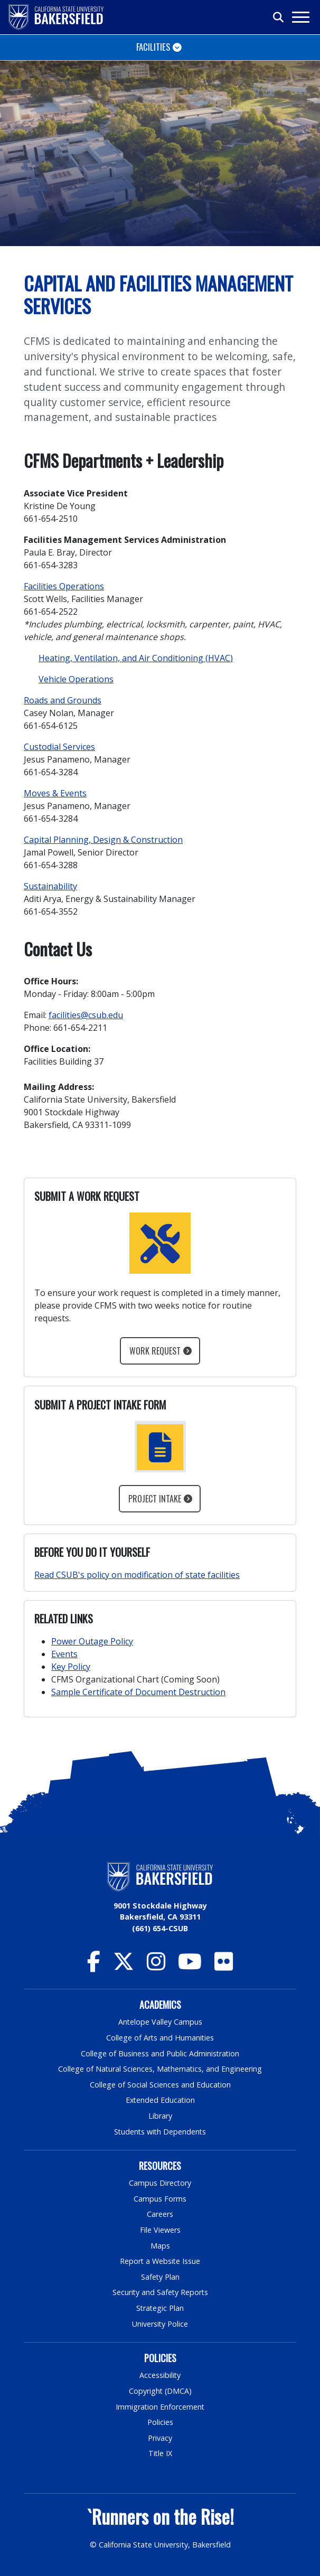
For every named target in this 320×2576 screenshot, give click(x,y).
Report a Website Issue (160, 2261)
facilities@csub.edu (86, 1015)
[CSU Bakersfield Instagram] (156, 1966)
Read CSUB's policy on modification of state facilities (137, 1575)
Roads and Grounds (62, 700)
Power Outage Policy (92, 1641)
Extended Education (160, 2100)
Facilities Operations (64, 586)
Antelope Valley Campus (160, 2022)
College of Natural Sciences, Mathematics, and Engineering (160, 2069)
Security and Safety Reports (160, 2292)
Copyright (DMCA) (160, 2391)
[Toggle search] (279, 17)
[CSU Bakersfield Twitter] (123, 1966)
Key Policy (70, 1666)
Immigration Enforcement (160, 2407)
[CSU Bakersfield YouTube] (190, 1966)
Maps (160, 2246)
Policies (160, 2422)
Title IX (160, 2453)
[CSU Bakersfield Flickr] (223, 1966)
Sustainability (50, 886)
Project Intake (154, 1498)
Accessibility (160, 2375)
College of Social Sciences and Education (160, 2085)
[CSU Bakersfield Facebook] (94, 1966)
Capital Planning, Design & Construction (103, 839)
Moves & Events (55, 793)
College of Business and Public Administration (160, 2053)
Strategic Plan (160, 2308)
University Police (160, 2324)
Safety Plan (160, 2277)
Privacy (160, 2438)
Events (64, 1654)
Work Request (155, 1351)
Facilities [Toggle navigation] (153, 46)
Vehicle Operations (76, 679)
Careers (160, 2214)
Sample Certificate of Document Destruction (138, 1692)
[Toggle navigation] (300, 17)
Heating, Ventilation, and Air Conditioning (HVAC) (136, 658)
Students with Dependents (160, 2132)
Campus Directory (160, 2183)
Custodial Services (59, 747)
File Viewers (160, 2230)
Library (160, 2116)
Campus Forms (160, 2199)
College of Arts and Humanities (160, 2038)
